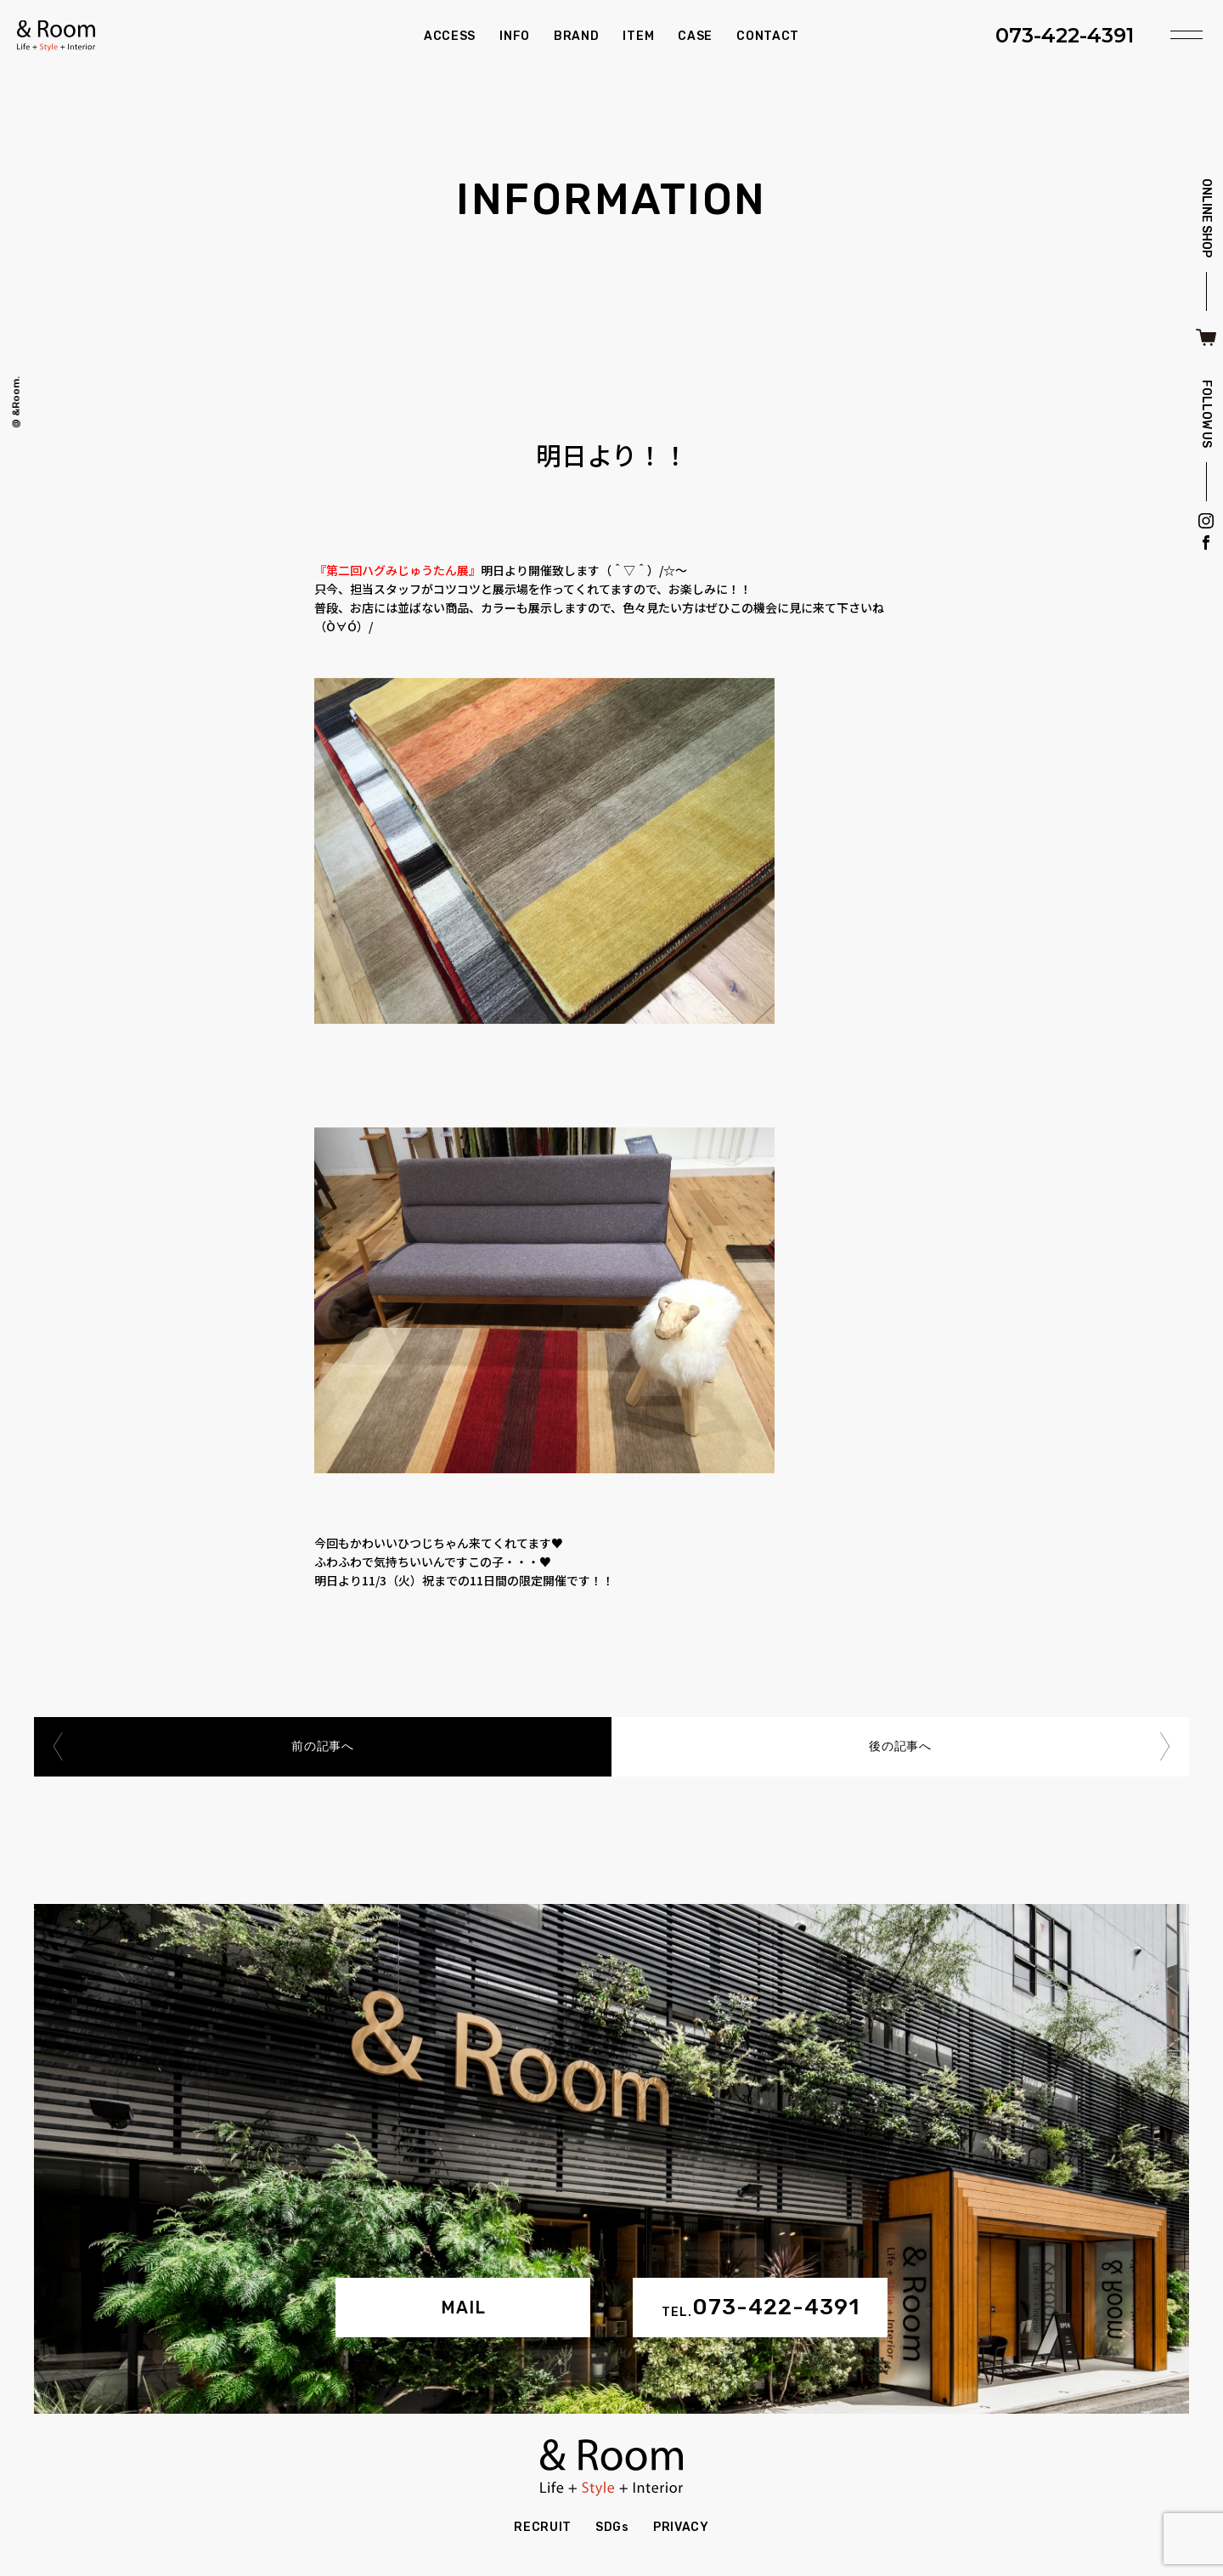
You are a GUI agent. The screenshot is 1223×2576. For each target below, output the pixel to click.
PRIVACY (681, 2527)
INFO (514, 36)
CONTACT (767, 36)
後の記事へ (900, 1746)
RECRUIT (543, 2527)
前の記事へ (322, 1746)
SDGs (612, 2527)
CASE (695, 36)
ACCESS (450, 36)
